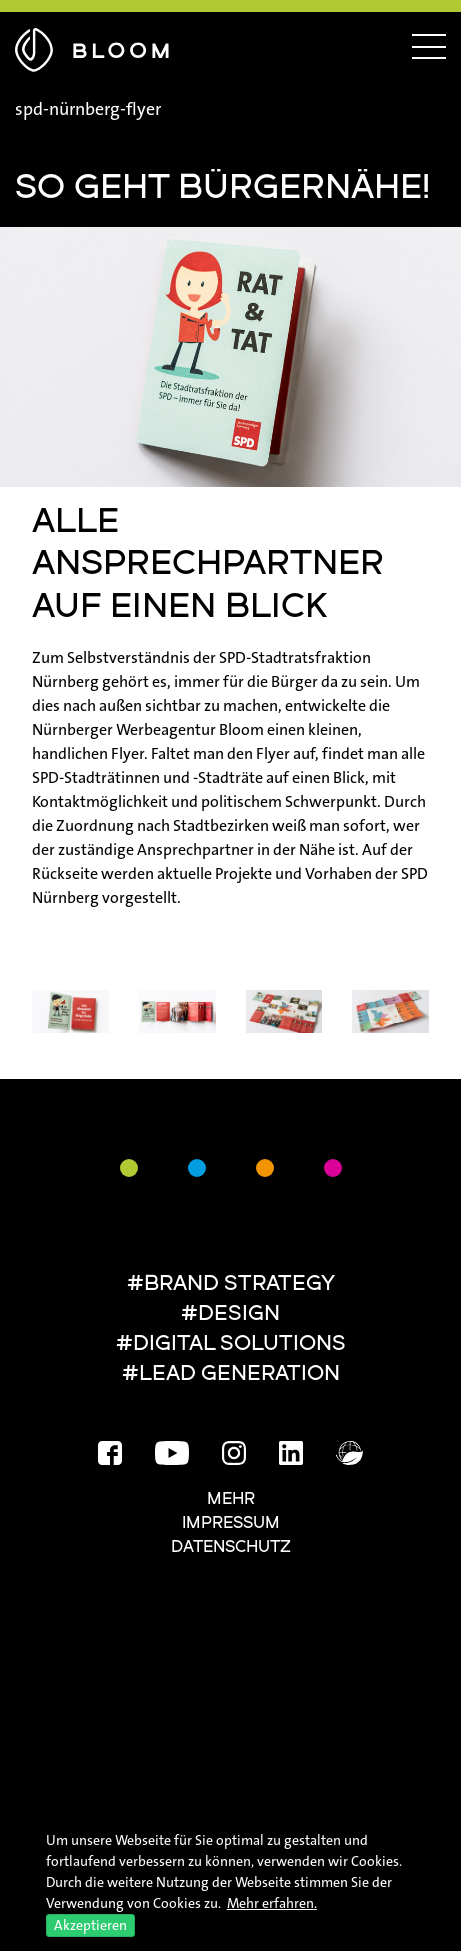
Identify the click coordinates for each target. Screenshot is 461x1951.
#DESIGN (230, 1314)
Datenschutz (231, 1548)
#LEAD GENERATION (231, 1374)
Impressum (231, 1524)
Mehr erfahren (270, 1903)
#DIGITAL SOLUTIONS (231, 1344)
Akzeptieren (90, 1925)
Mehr (231, 1500)
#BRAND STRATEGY (231, 1284)
